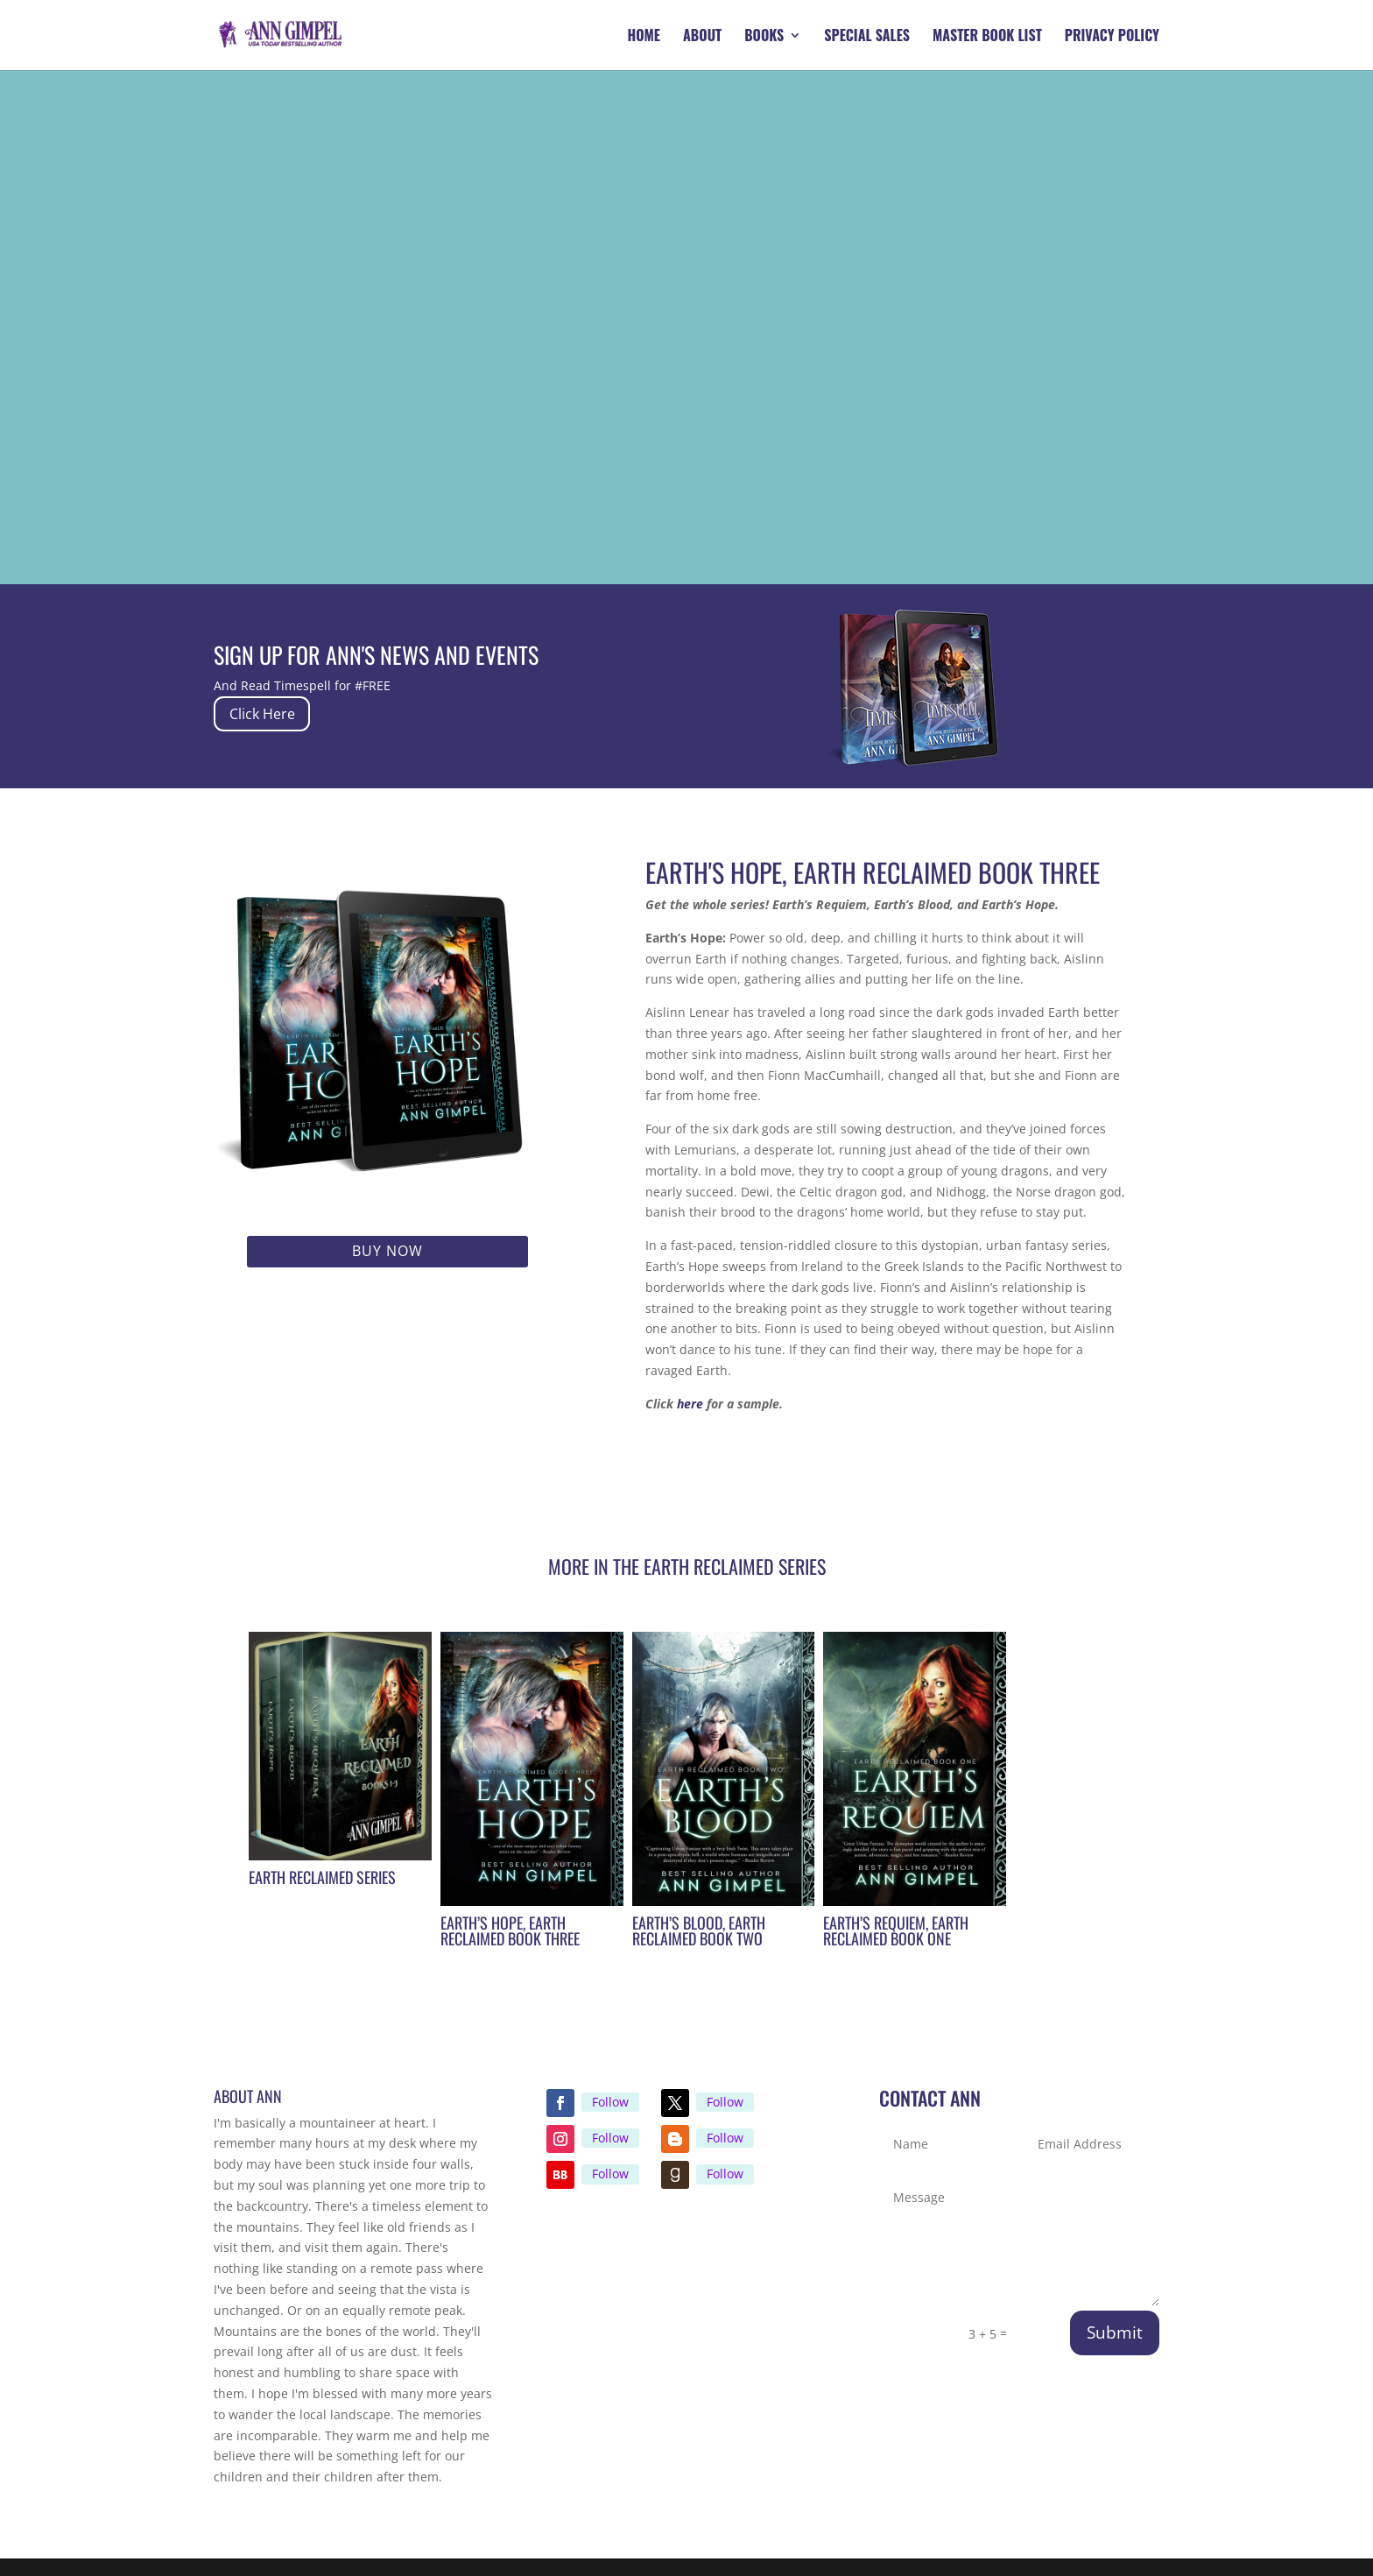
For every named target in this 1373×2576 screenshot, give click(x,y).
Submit (1115, 2332)
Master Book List (987, 37)
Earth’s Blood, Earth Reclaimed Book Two (698, 1930)
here (690, 1403)
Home (643, 37)
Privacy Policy (1112, 37)
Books (764, 37)
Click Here (274, 713)
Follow (610, 2101)
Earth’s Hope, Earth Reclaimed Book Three (510, 1930)
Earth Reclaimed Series (322, 1877)
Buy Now (387, 1250)
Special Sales (867, 37)
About (702, 37)
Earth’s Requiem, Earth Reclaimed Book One (895, 1930)
